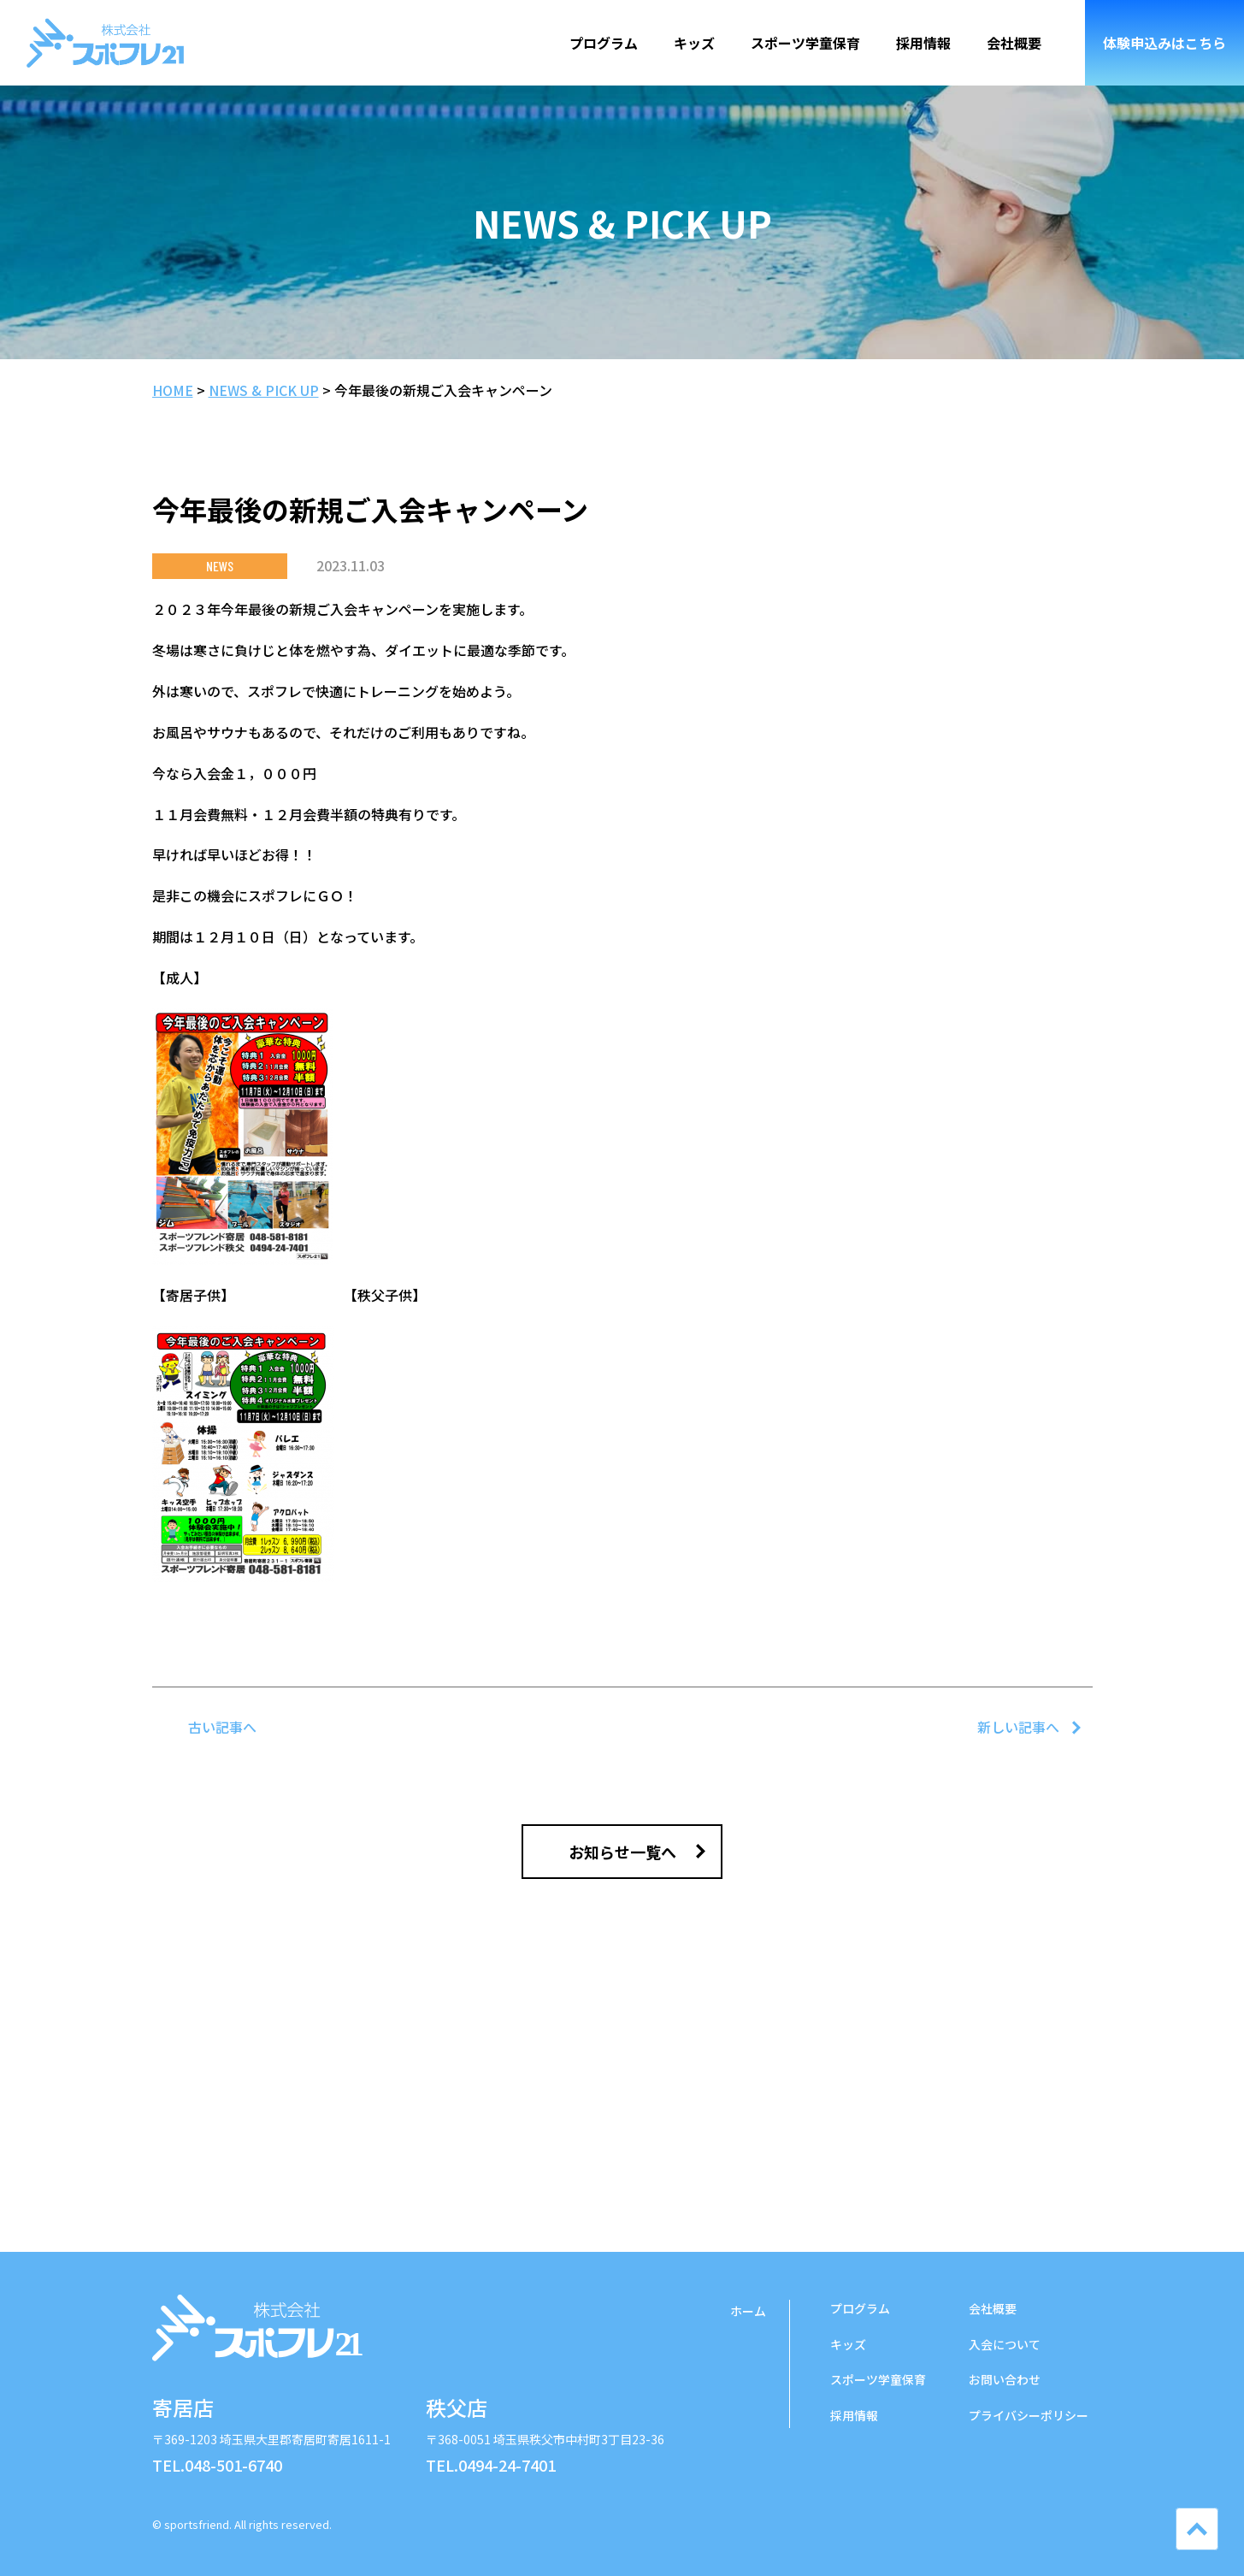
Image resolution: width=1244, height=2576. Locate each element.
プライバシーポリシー (1028, 2415)
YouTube (1075, 2516)
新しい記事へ (1018, 1726)
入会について (1005, 2344)
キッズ (694, 42)
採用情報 (923, 42)
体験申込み (1164, 42)
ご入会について (622, 2125)
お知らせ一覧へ (622, 1851)
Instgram (990, 2516)
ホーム (748, 2310)
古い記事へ (222, 1726)
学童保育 (878, 2379)
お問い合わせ (1005, 2379)
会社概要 (1014, 42)
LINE (1033, 2516)
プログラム (603, 42)
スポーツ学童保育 (805, 42)
